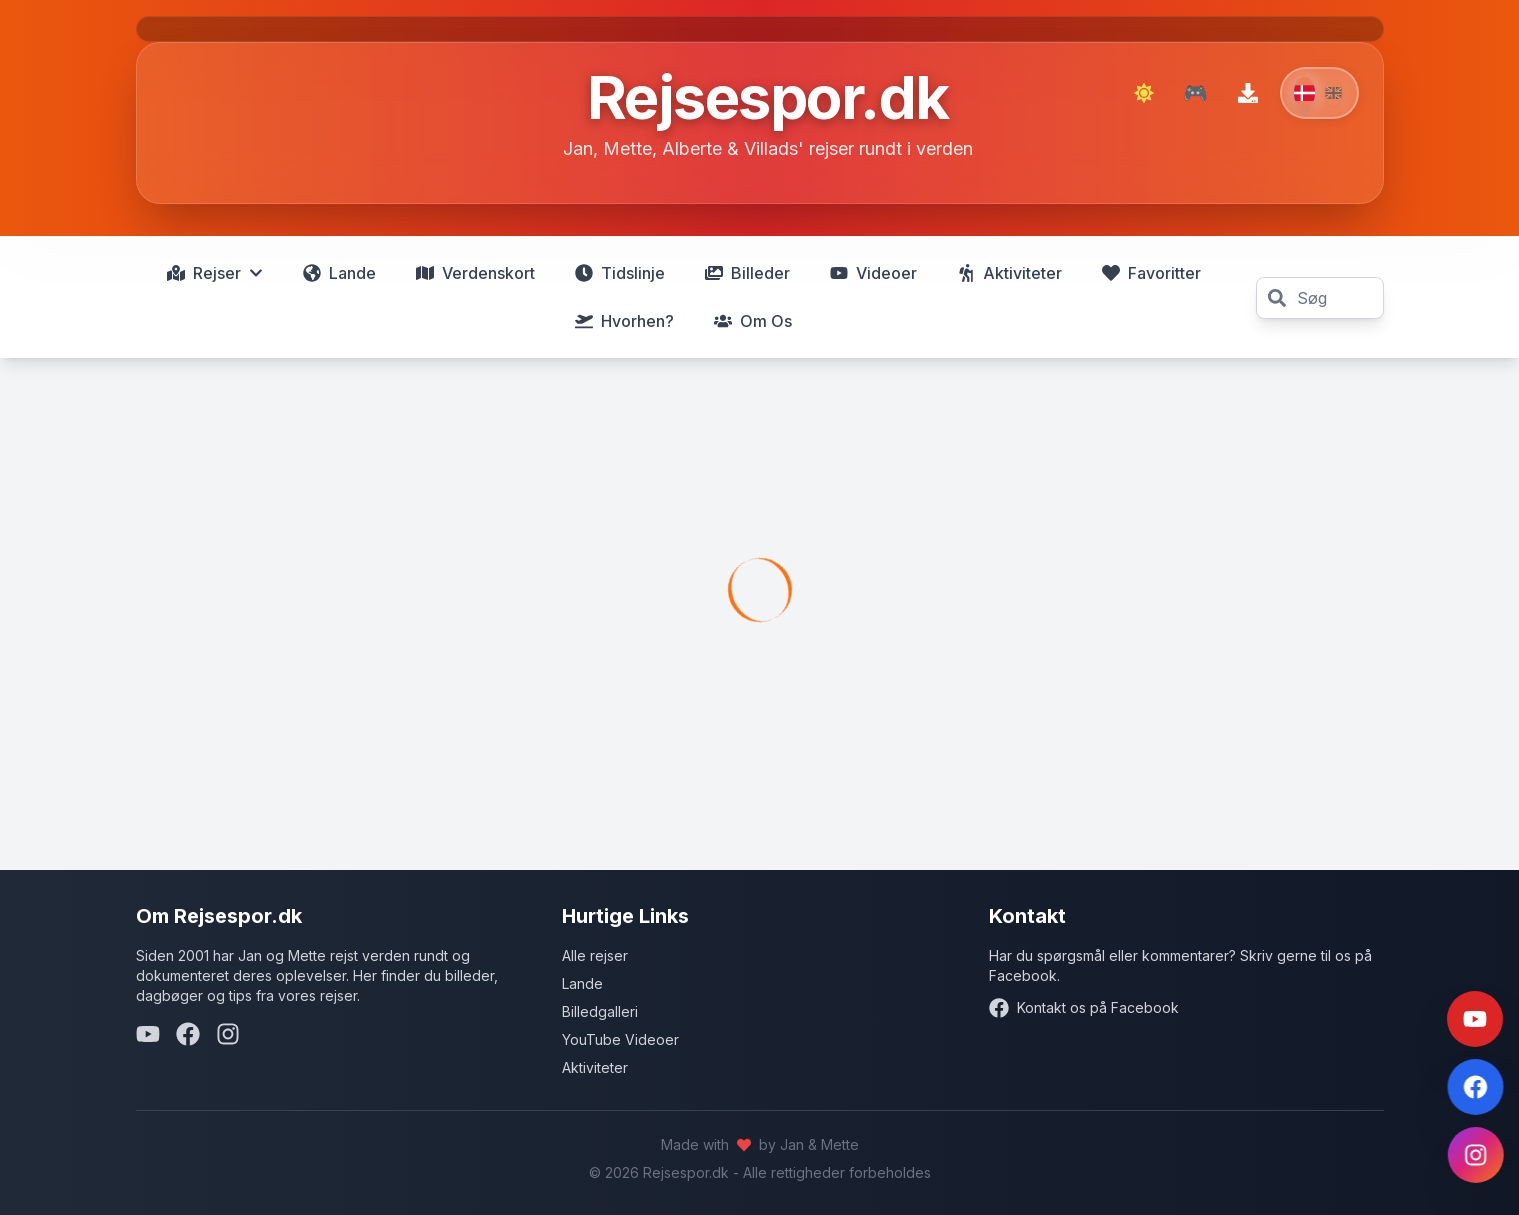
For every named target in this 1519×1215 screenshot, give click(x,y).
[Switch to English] (1319, 93)
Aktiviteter (595, 1067)
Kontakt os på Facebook (1084, 1008)
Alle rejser (595, 955)
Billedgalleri (600, 1011)
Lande (582, 983)
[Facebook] (188, 1034)
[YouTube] (148, 1034)
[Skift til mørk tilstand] (1144, 93)
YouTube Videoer (620, 1039)
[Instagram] (228, 1034)
